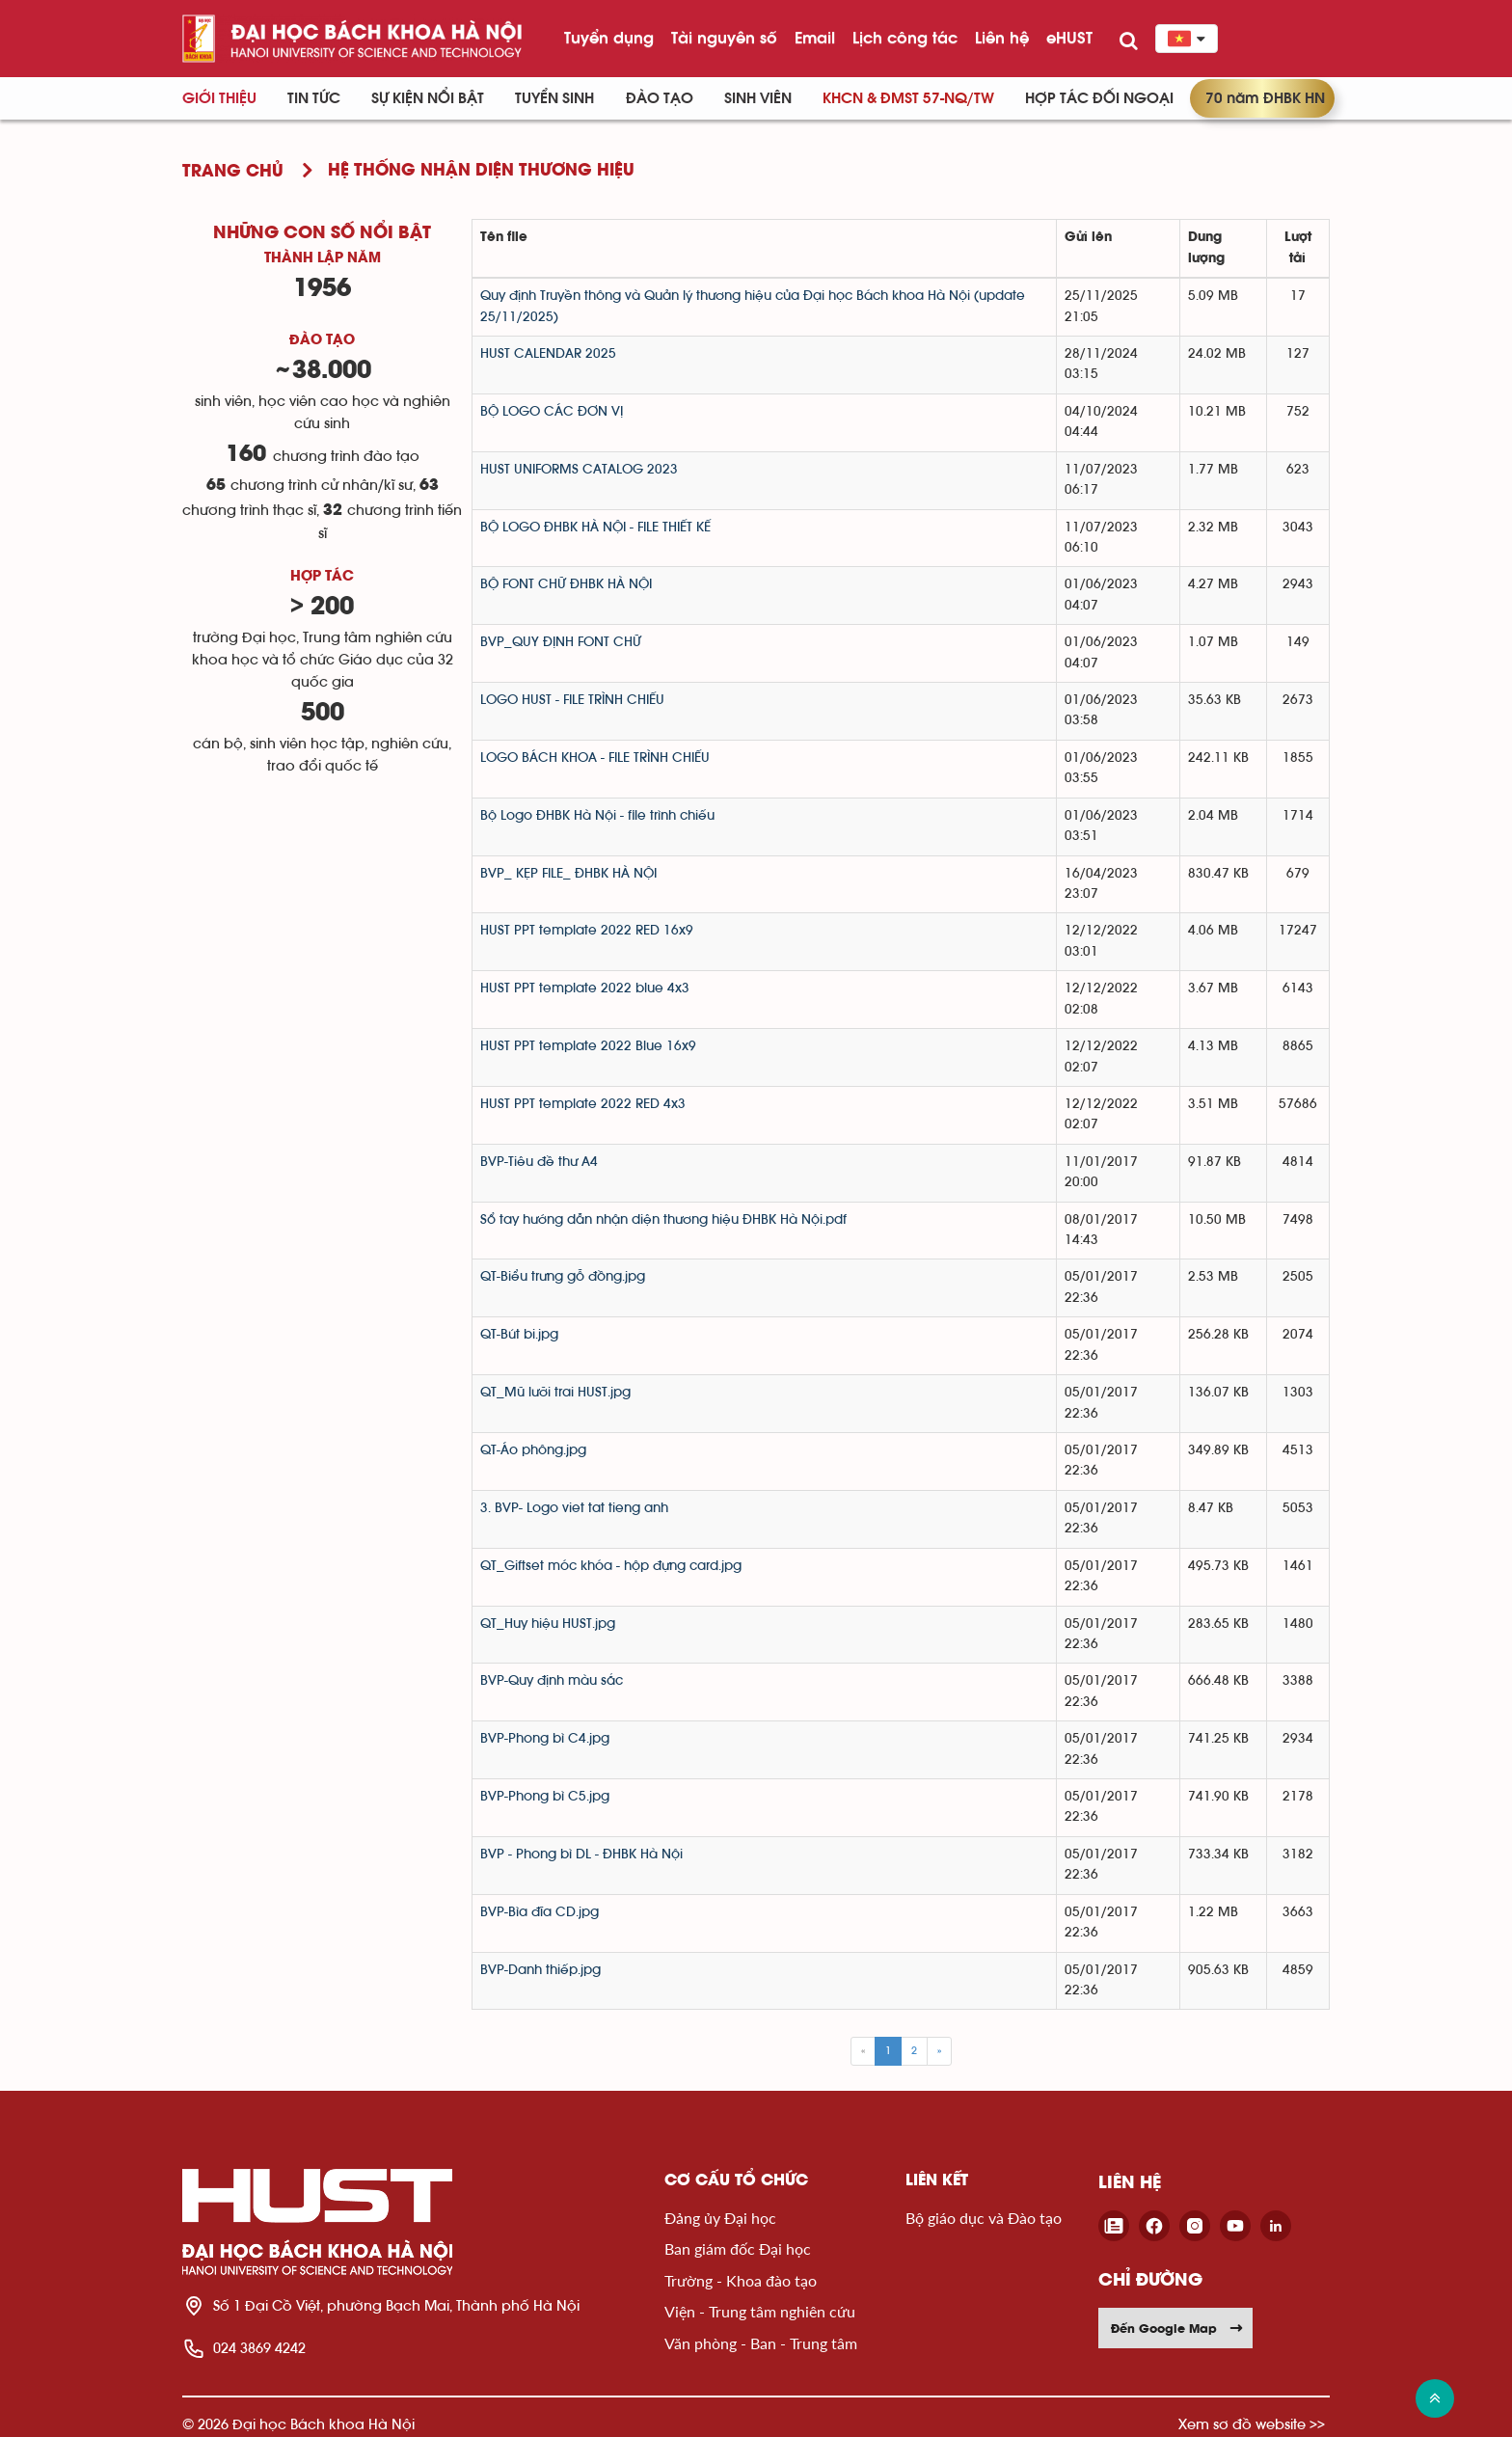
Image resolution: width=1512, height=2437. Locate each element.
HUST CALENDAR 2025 (548, 354)
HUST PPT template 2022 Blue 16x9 (588, 1046)
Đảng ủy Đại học (720, 2217)
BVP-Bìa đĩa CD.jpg (539, 1912)
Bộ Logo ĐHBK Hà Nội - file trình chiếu (597, 816)
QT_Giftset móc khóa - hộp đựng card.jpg (611, 1566)
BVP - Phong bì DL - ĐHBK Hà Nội (581, 1854)
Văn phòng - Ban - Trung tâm (760, 2343)
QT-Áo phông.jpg (533, 1450)
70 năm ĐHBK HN (1265, 98)
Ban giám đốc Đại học (737, 2248)
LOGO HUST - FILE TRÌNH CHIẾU (572, 700)
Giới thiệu (219, 98)
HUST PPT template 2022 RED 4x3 (583, 1104)
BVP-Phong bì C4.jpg (544, 1739)
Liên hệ (1002, 37)
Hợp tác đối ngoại (1099, 98)
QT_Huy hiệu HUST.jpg (547, 1624)
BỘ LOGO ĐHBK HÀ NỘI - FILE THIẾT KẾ (595, 527)
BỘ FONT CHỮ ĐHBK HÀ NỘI (566, 584)
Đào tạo (659, 98)
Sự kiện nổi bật (427, 98)
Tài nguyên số (724, 37)
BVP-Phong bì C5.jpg (544, 1796)
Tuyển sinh (554, 98)
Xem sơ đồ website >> (1251, 2424)
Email (815, 37)
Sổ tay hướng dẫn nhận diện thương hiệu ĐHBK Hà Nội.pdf (663, 1220)
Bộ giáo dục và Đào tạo (983, 2217)
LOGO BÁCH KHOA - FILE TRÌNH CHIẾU (595, 758)
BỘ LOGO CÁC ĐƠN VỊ (551, 412)
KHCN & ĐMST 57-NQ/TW (908, 98)
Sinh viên (758, 98)
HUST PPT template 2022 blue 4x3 (584, 988)
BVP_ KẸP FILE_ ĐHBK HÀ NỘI (568, 873)
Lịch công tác (905, 37)
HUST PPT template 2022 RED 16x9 (586, 930)
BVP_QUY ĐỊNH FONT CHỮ (560, 642)
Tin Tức (313, 98)
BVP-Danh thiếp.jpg (540, 1970)
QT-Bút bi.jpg (519, 1334)
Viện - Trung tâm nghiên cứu (759, 2311)
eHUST (1069, 37)
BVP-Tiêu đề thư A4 (539, 1162)
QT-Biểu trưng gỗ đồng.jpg (562, 1277)
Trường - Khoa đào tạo (740, 2280)
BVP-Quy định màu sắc (551, 1681)
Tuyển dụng (609, 37)
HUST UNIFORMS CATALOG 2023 (579, 469)
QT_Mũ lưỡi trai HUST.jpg (555, 1392)
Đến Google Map (1177, 2328)
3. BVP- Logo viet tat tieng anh (574, 1508)
